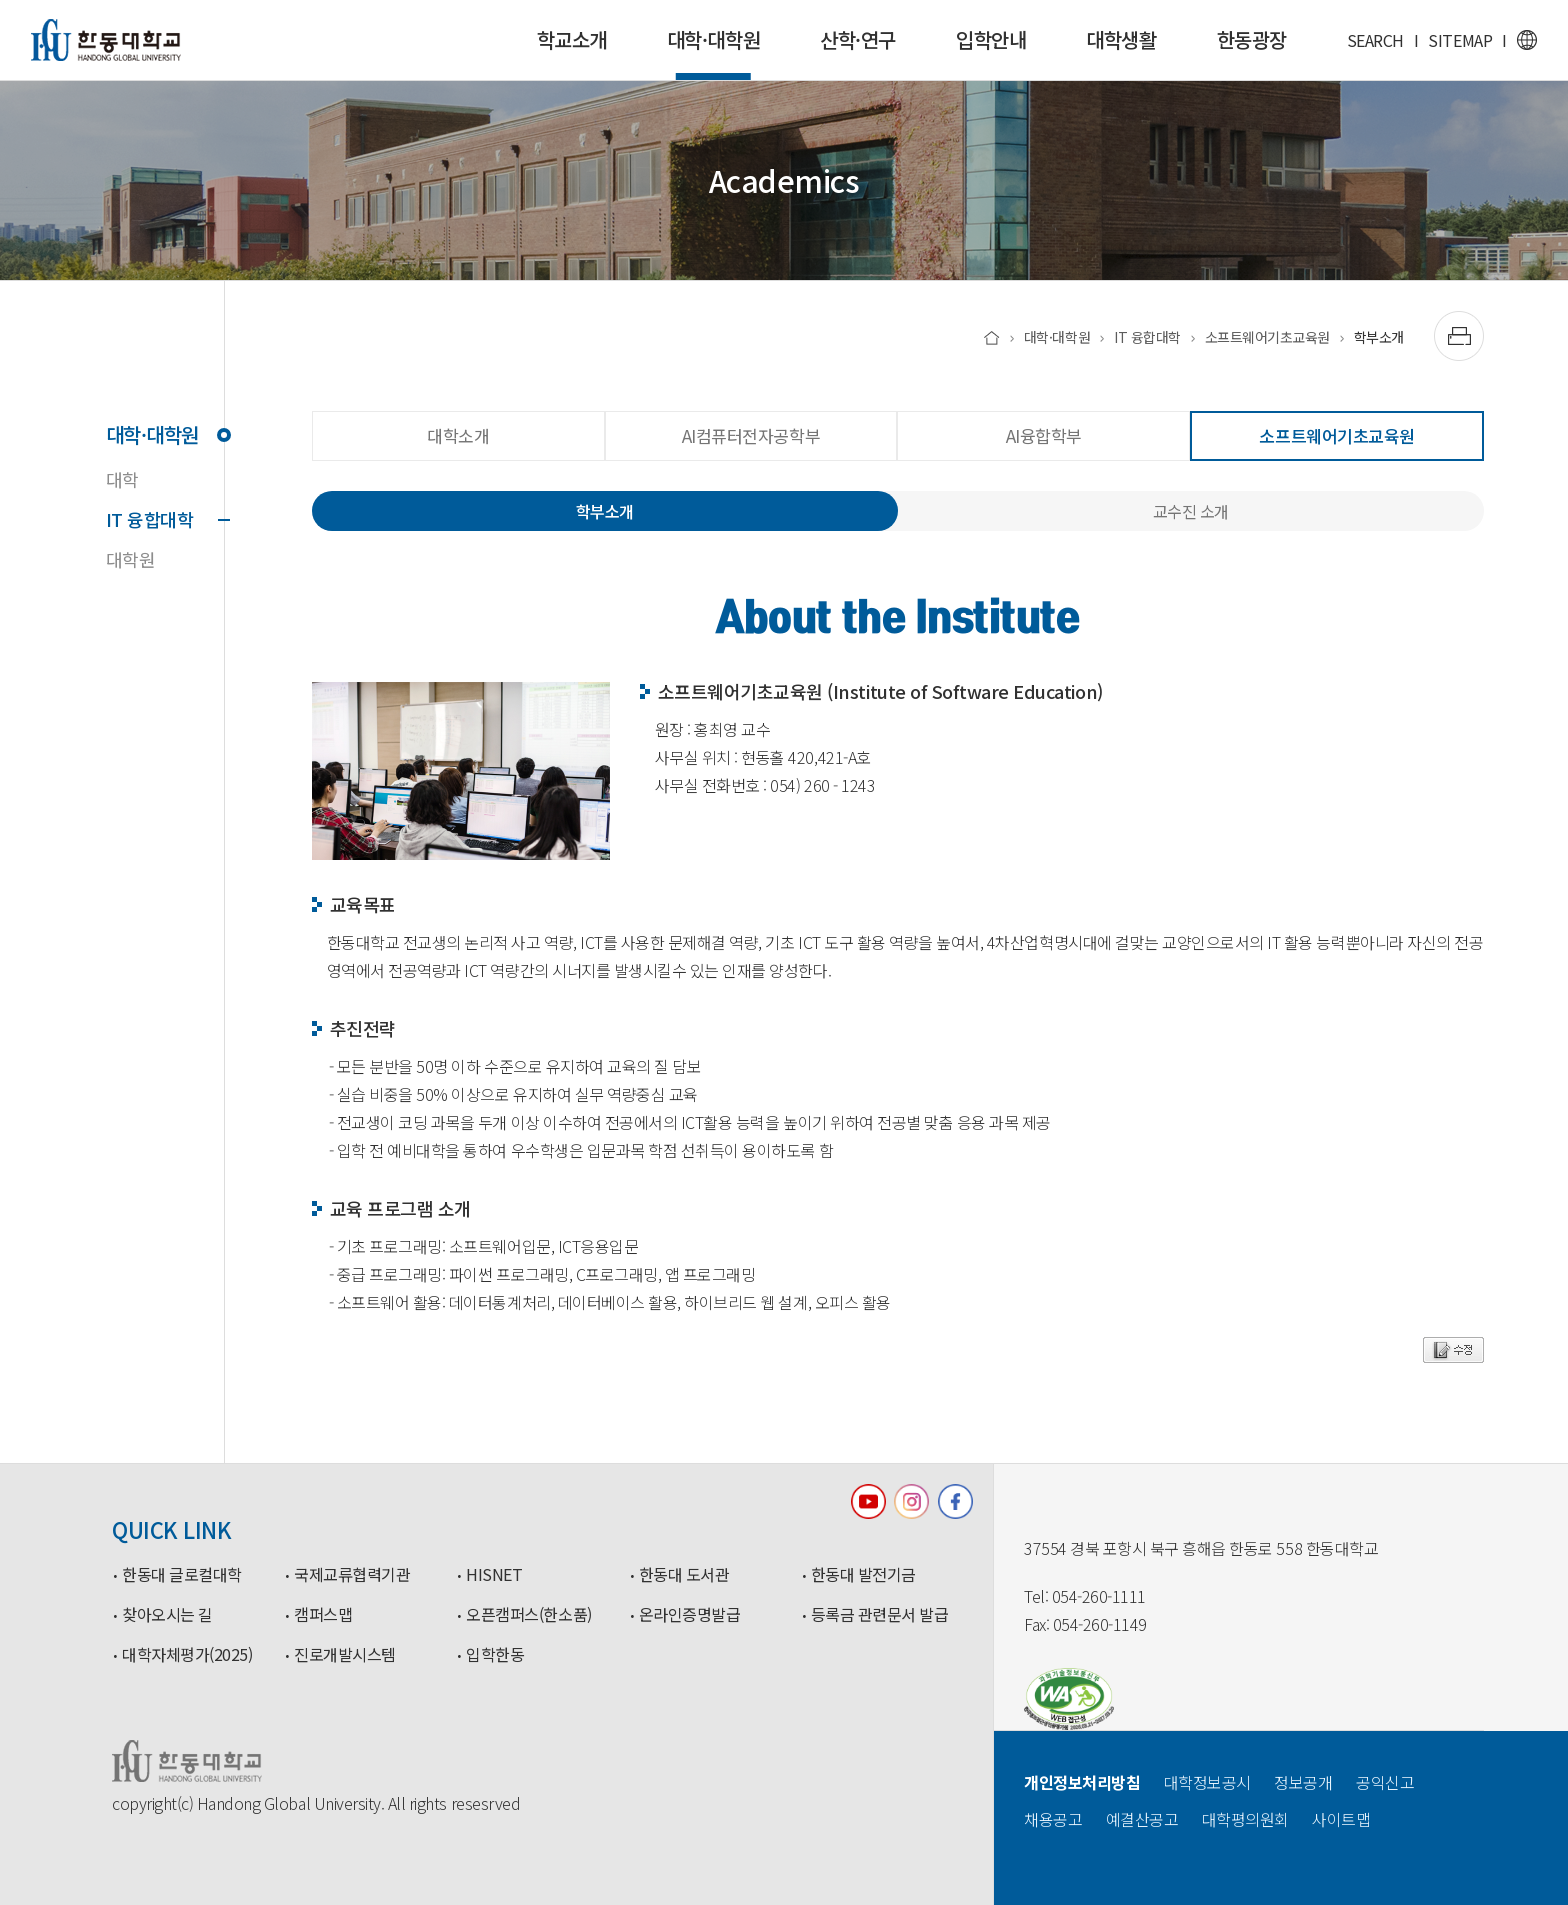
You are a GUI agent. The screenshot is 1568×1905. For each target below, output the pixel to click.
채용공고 (1053, 1819)
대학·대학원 (713, 52)
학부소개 (1379, 337)
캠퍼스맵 (323, 1615)
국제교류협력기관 (352, 1575)
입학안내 (991, 39)
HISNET (494, 1575)
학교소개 (572, 39)
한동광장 (1252, 39)
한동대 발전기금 (863, 1575)
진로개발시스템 (345, 1655)
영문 (1527, 40)
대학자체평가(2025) (187, 1655)
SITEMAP (1460, 40)
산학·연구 (858, 39)
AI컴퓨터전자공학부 (751, 435)
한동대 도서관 (684, 1575)
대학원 (131, 559)
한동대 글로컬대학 (182, 1575)
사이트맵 (1341, 1819)
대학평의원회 (1245, 1819)
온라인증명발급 (690, 1615)
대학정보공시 (1207, 1782)
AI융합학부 (1044, 435)
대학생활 (1121, 39)
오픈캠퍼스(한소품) (528, 1615)
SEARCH (1375, 40)
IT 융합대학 (165, 519)
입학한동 (495, 1655)
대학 (122, 479)
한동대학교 (106, 40)
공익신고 (1385, 1782)
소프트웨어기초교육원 (1267, 337)
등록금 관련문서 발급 (880, 1615)
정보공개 (1303, 1782)
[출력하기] (1459, 336)
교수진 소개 (1191, 511)
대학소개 (458, 435)
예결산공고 (1142, 1819)
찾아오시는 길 (167, 1615)
